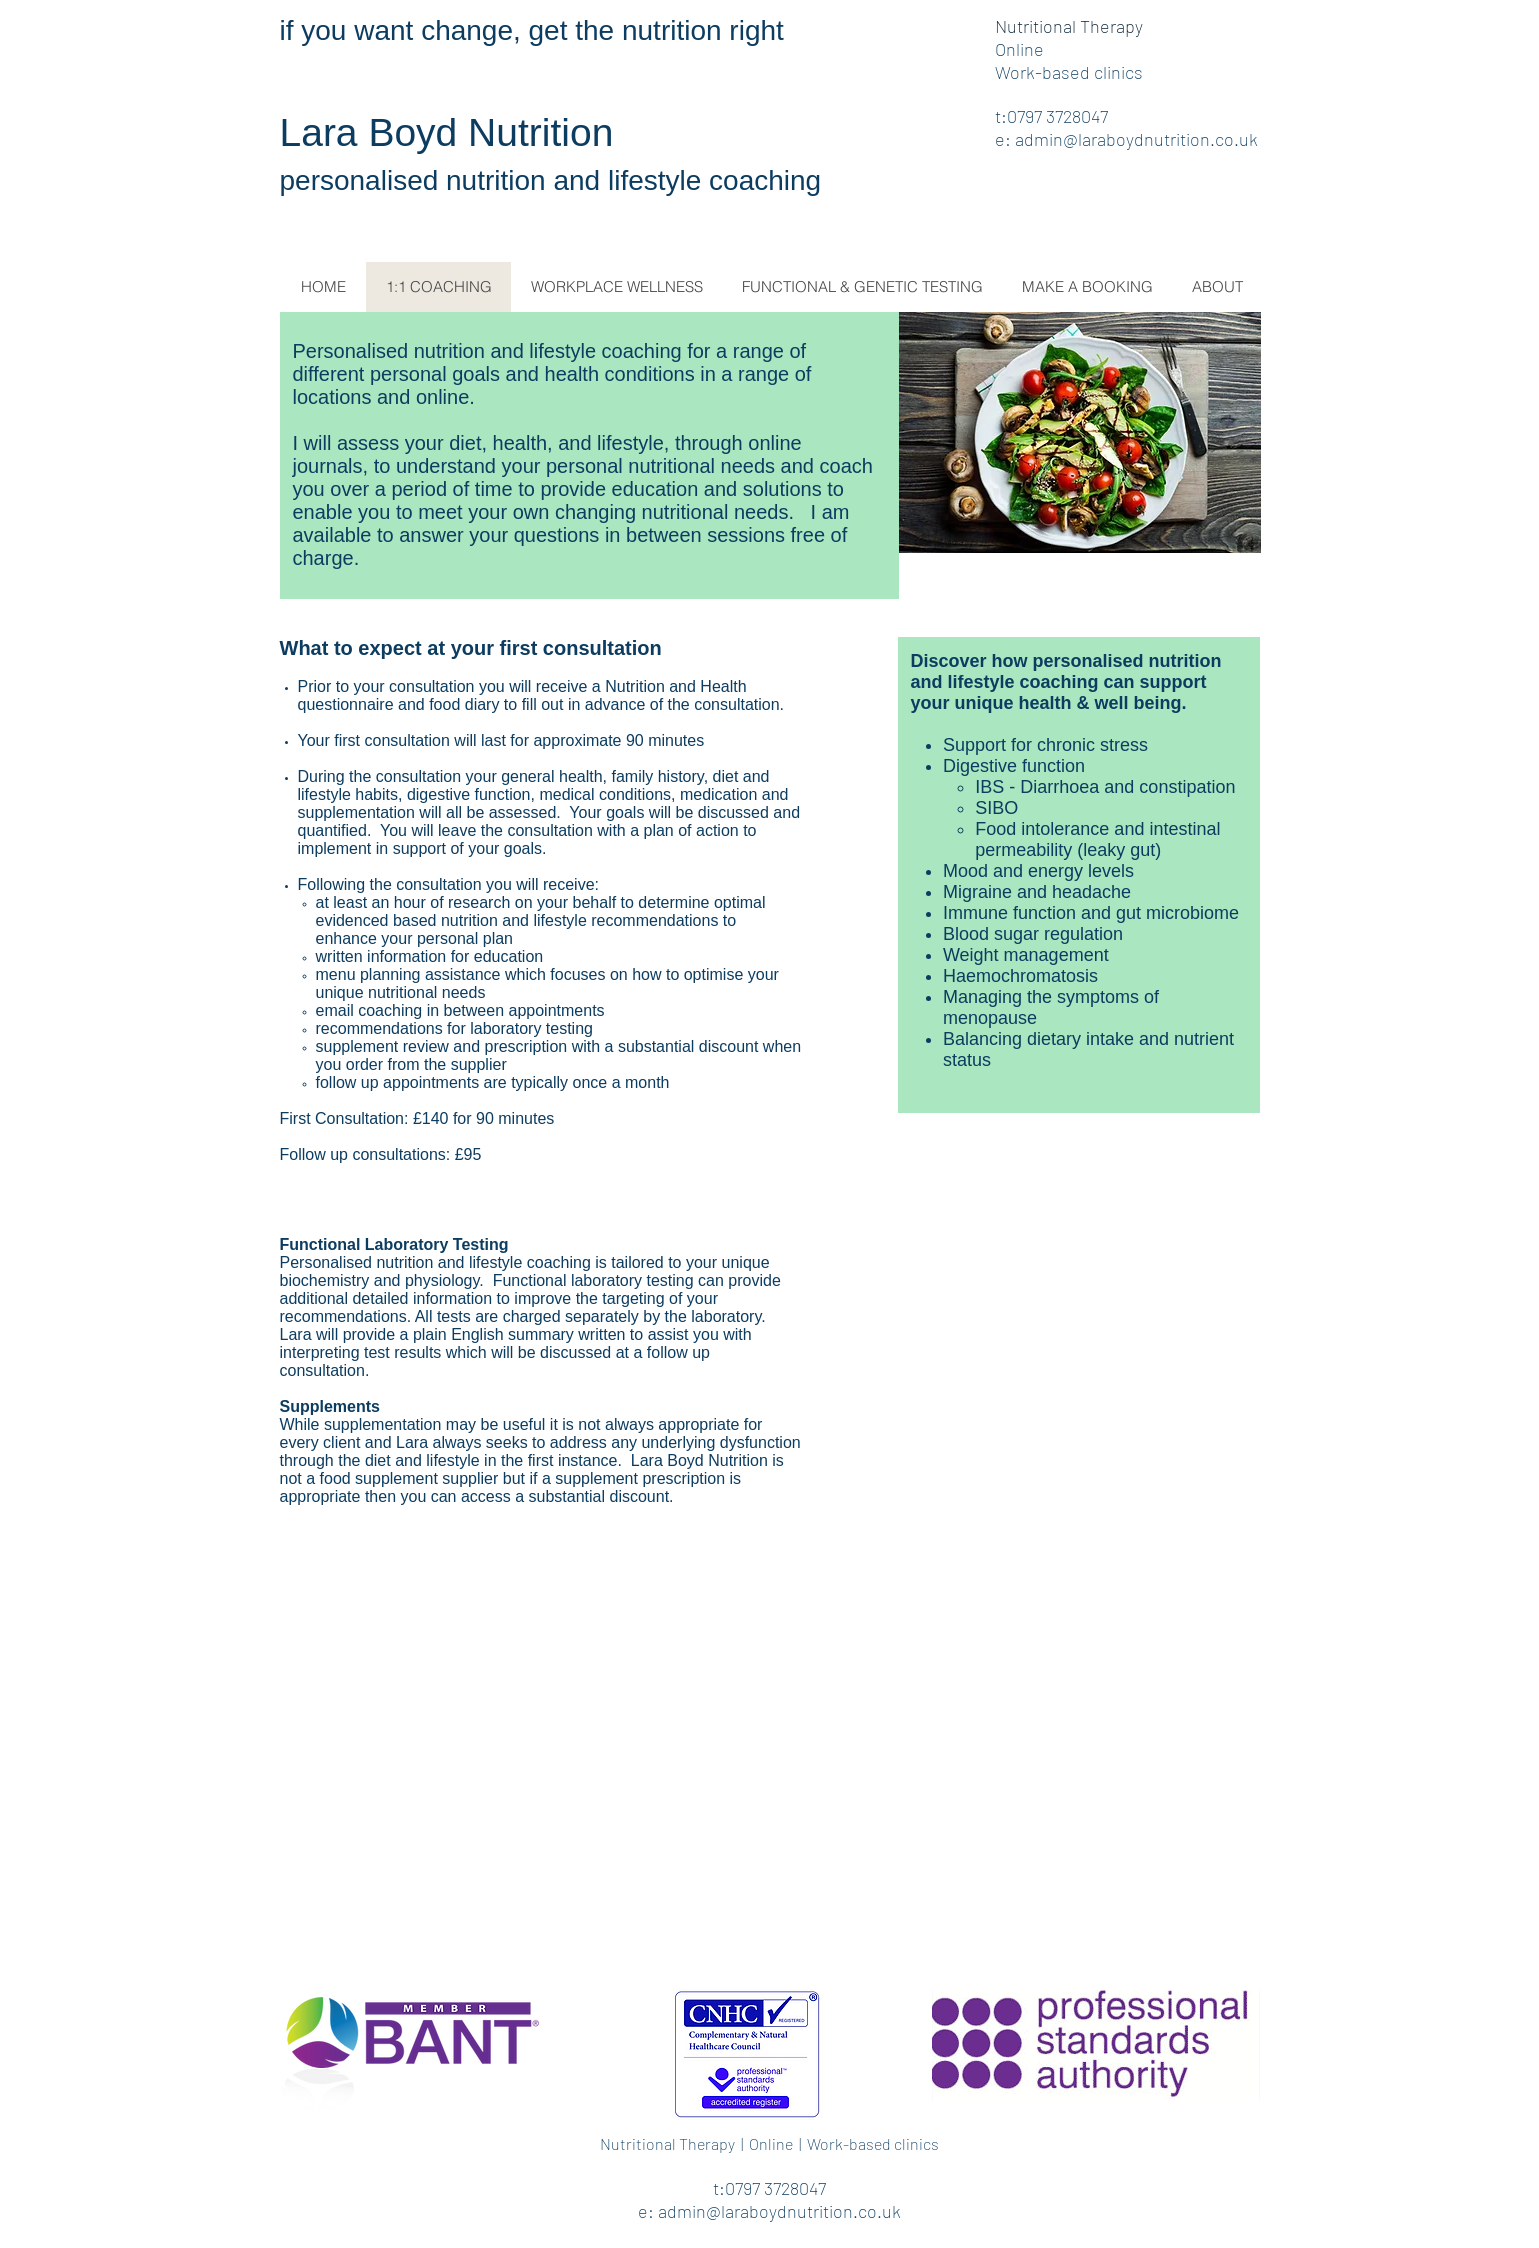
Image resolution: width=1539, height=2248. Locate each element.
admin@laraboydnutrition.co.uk (1136, 139)
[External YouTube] (770, 1768)
